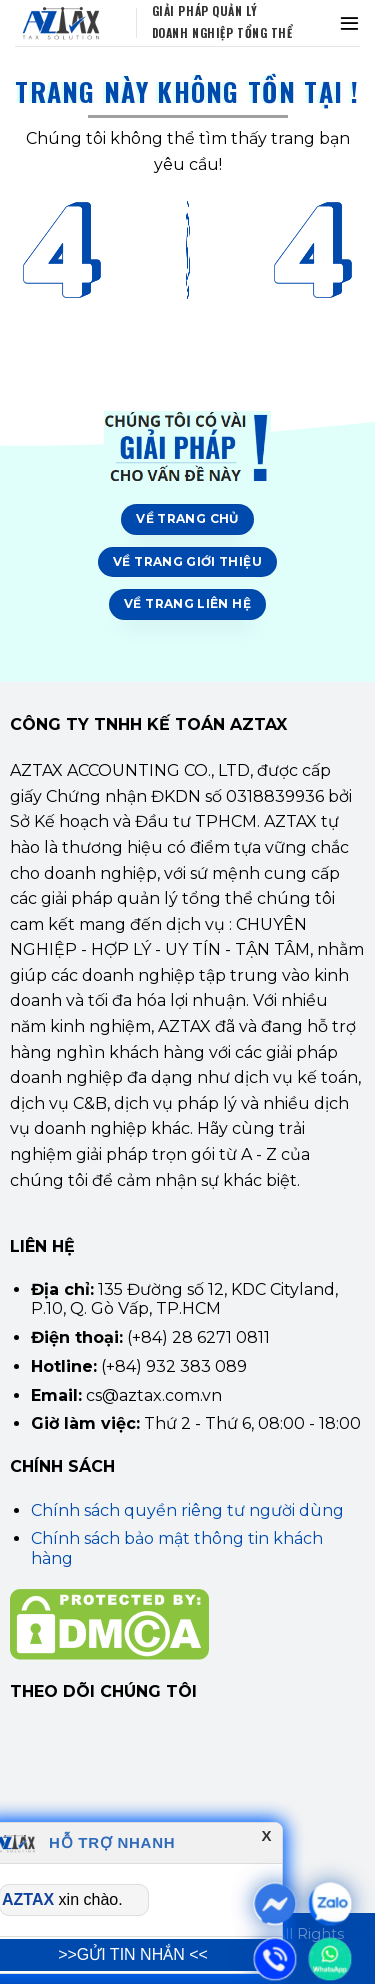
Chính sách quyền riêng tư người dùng (187, 1510)
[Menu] (349, 22)
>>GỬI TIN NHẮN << (133, 1954)
